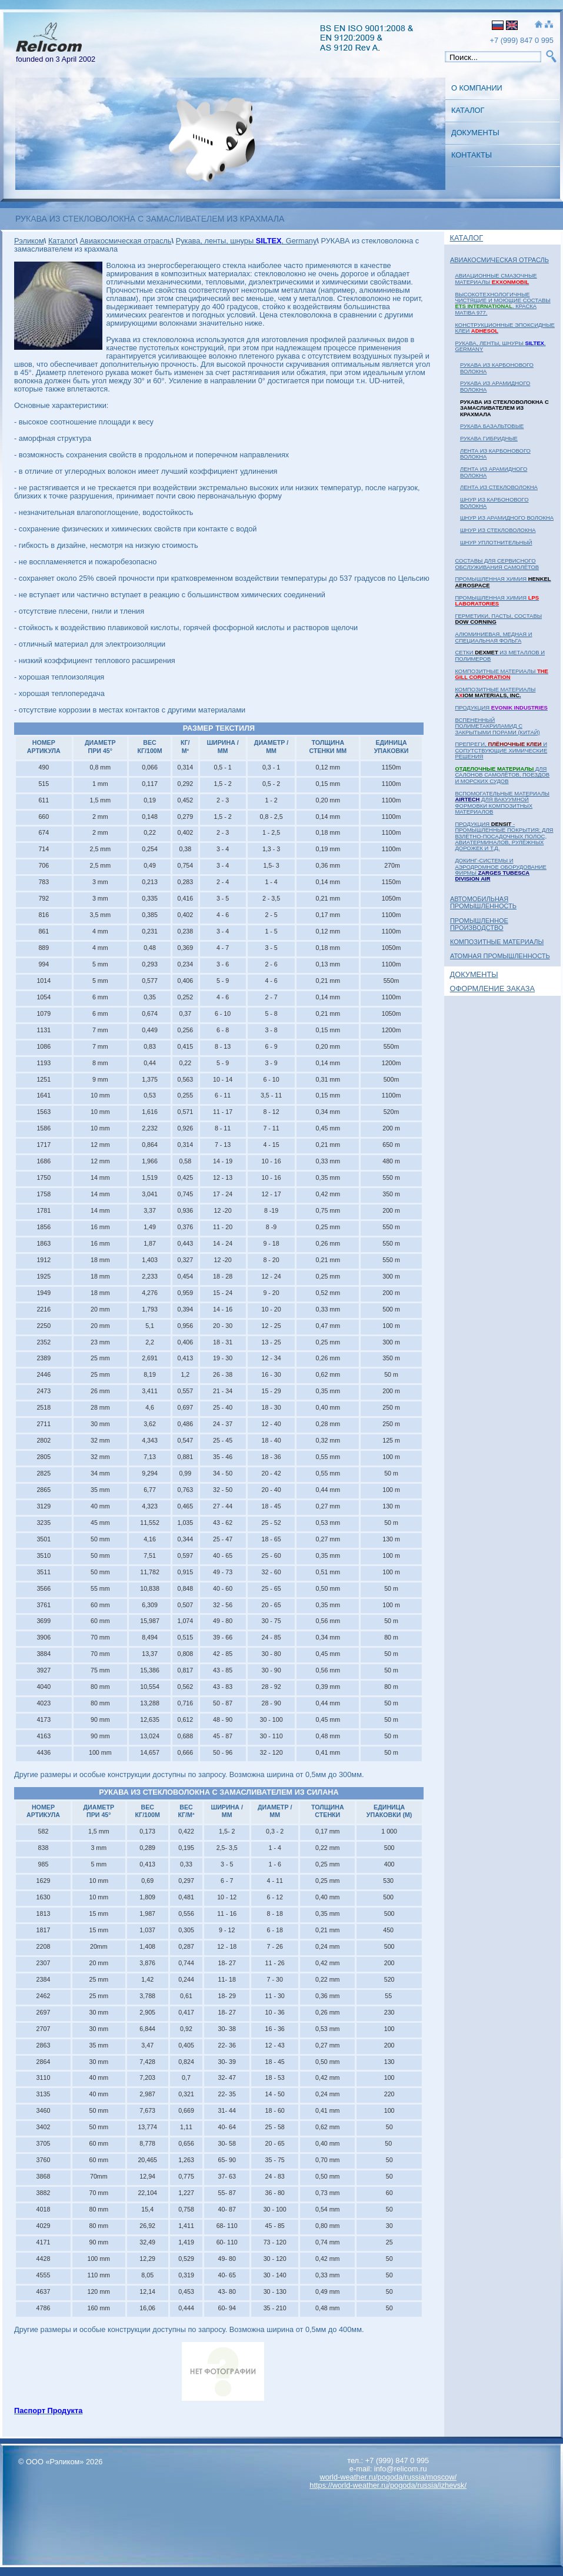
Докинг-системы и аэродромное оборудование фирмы (500, 869)
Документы (475, 132)
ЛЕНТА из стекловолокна (499, 487)
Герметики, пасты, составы (498, 619)
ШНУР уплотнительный (496, 542)
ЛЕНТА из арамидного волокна (493, 472)
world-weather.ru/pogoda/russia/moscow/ (388, 2477)
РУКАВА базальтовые (492, 426)
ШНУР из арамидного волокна (507, 517)
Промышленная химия (503, 582)
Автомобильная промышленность (483, 902)
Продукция (501, 707)
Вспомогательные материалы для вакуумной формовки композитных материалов (502, 802)
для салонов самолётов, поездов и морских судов (502, 774)
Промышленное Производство (479, 924)
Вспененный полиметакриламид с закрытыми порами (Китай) (497, 726)
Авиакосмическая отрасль (499, 259)
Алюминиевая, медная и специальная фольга (493, 637)
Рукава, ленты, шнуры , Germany (500, 346)
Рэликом (29, 240)
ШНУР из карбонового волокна (494, 502)
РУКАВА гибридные (489, 438)
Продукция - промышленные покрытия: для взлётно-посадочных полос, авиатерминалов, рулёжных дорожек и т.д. (504, 836)
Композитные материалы (501, 674)
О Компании (476, 87)
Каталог (467, 110)
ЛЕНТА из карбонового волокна (495, 453)
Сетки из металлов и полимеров (500, 655)
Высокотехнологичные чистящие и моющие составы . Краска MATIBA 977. (502, 303)
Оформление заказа (492, 988)
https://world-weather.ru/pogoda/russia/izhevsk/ (388, 2485)
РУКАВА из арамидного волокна (495, 386)
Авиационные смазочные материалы (496, 278)
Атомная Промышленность (500, 955)
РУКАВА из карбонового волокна (497, 368)
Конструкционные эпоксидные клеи (504, 328)
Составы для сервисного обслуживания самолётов (497, 563)
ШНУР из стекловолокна (498, 530)
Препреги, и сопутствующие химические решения (501, 750)
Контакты (471, 154)
